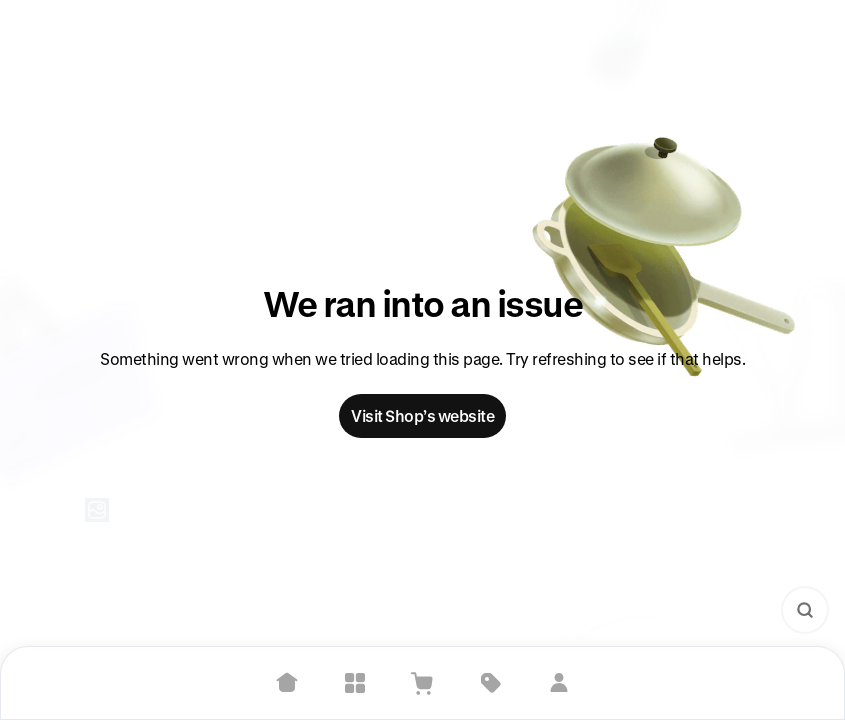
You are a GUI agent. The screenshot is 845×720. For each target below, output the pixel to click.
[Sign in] (559, 683)
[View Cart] (423, 683)
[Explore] (355, 683)
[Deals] (491, 683)
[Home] (287, 683)
